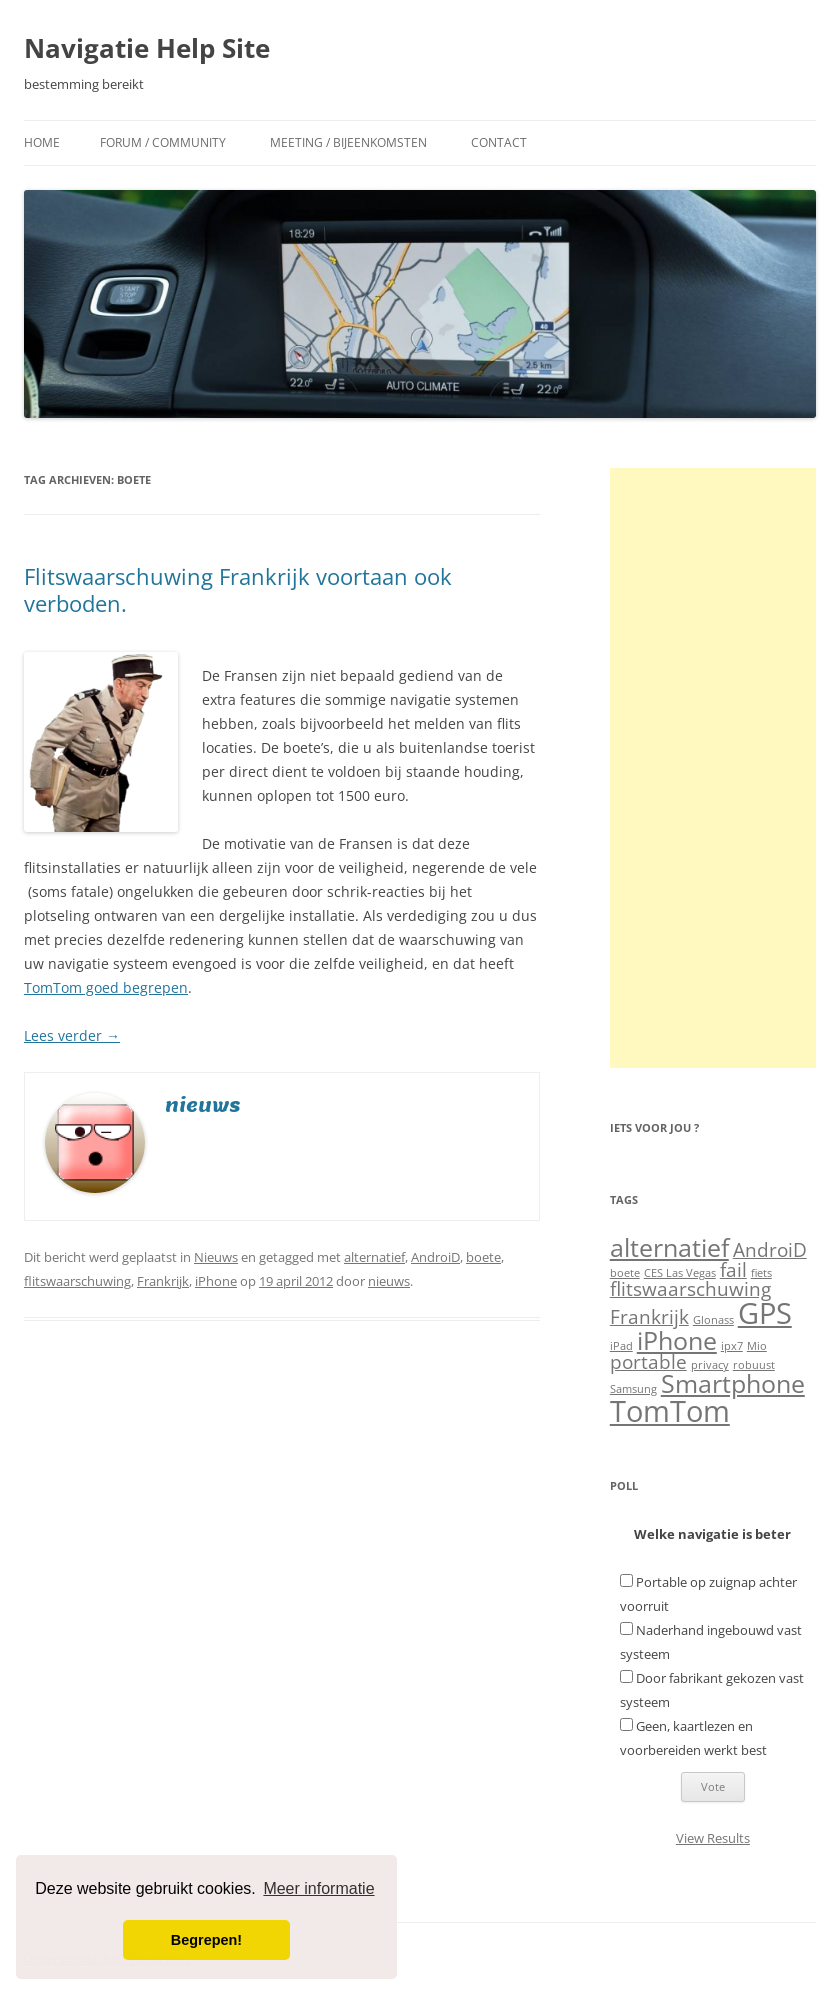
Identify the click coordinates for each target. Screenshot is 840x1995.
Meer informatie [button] (318, 1888)
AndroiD (435, 1257)
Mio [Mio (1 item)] (757, 1346)
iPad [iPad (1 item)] (621, 1346)
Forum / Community (163, 142)
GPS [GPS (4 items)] (765, 1313)
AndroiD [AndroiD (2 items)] (770, 1250)
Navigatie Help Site (147, 48)
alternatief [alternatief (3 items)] (669, 1247)
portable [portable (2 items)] (648, 1362)
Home (42, 142)
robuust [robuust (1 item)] (754, 1365)
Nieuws (216, 1257)
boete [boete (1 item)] (625, 1273)
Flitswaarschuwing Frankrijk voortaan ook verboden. (238, 589)
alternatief (374, 1257)
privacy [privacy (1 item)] (710, 1365)
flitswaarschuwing (77, 1281)
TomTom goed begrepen (106, 987)
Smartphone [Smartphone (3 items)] (733, 1383)
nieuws (389, 1281)
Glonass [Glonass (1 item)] (713, 1320)
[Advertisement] (713, 768)
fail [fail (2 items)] (733, 1270)
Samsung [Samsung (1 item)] (633, 1389)
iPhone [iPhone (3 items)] (677, 1340)
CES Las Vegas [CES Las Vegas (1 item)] (680, 1273)
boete (483, 1257)
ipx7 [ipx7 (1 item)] (732, 1346)
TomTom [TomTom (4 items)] (670, 1411)
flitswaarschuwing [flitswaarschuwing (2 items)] (690, 1289)
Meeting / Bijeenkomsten (348, 142)
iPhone (216, 1281)
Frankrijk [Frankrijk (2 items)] (649, 1317)
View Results (713, 1838)
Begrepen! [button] (206, 1940)
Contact (499, 142)
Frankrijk (163, 1281)
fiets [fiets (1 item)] (761, 1273)
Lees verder (72, 1035)
